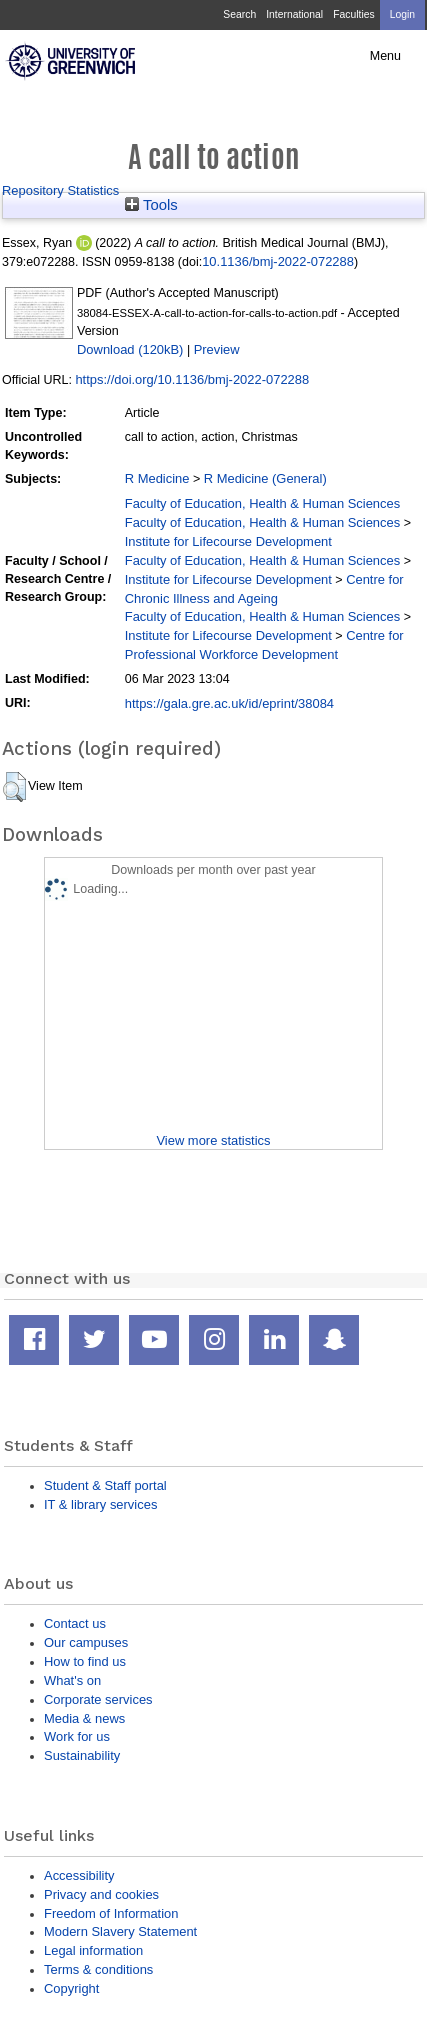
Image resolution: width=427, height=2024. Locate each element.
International (294, 14)
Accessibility (79, 1875)
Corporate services (98, 1699)
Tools (151, 205)
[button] (14, 787)
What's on (72, 1680)
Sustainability (82, 1755)
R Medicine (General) (265, 478)
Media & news (84, 1718)
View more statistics (213, 1140)
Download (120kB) (130, 349)
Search (239, 14)
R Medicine (157, 478)
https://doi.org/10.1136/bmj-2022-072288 (192, 379)
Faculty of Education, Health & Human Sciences (262, 503)
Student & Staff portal (105, 1485)
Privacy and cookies (101, 1894)
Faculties (353, 14)
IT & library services (100, 1504)
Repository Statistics (60, 190)
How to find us (85, 1661)
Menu (385, 56)
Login (402, 14)
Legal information (93, 1950)
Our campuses (86, 1642)
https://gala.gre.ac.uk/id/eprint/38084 (229, 703)
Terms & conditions (98, 1969)
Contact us (75, 1623)
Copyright (71, 1988)
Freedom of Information (111, 1913)
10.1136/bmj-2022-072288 (278, 261)
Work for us (77, 1736)
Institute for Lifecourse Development (228, 541)
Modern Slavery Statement (120, 1931)
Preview (217, 349)
